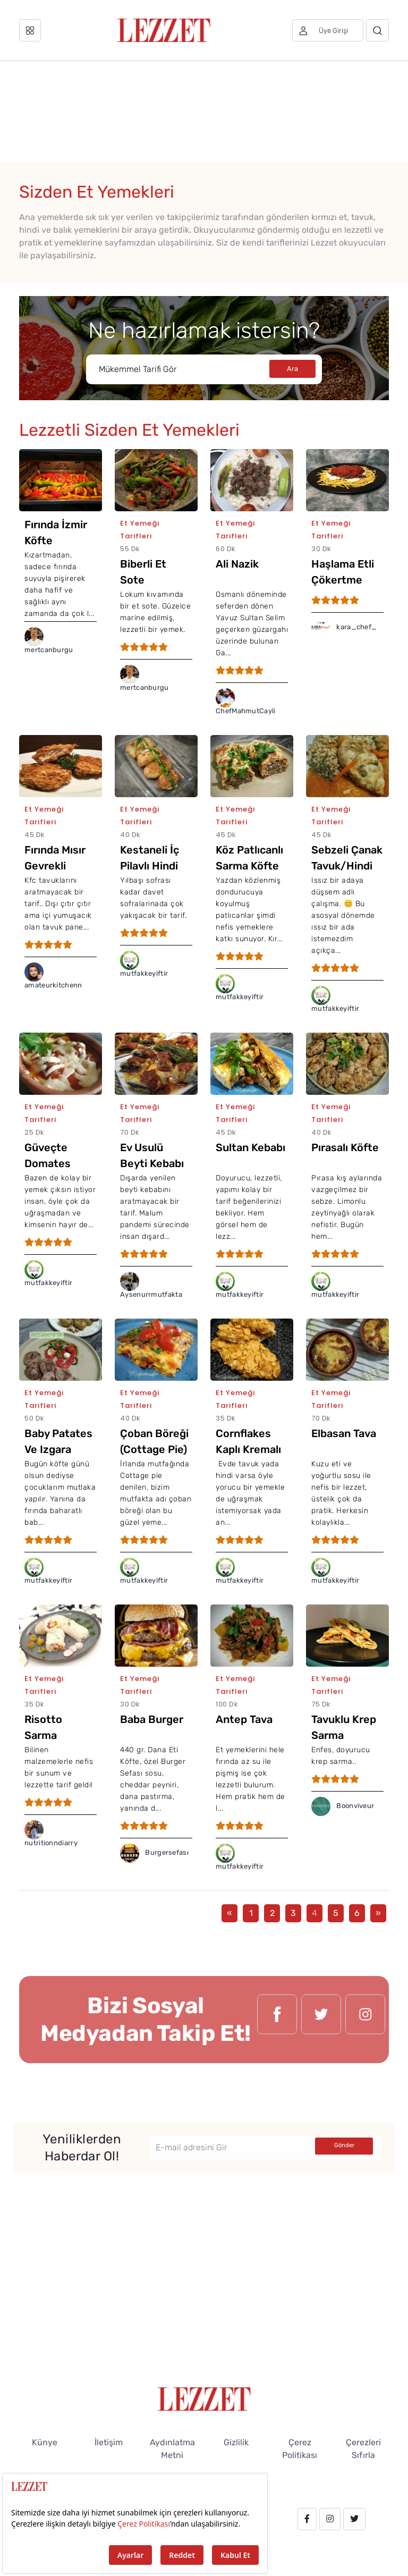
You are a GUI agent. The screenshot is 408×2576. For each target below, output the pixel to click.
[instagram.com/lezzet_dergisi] (365, 2019)
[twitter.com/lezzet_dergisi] (321, 2019)
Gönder (344, 2145)
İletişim (109, 2442)
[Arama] (377, 30)
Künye (44, 2442)
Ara (292, 369)
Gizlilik (236, 2442)
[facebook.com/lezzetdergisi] (277, 2019)
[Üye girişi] (327, 30)
